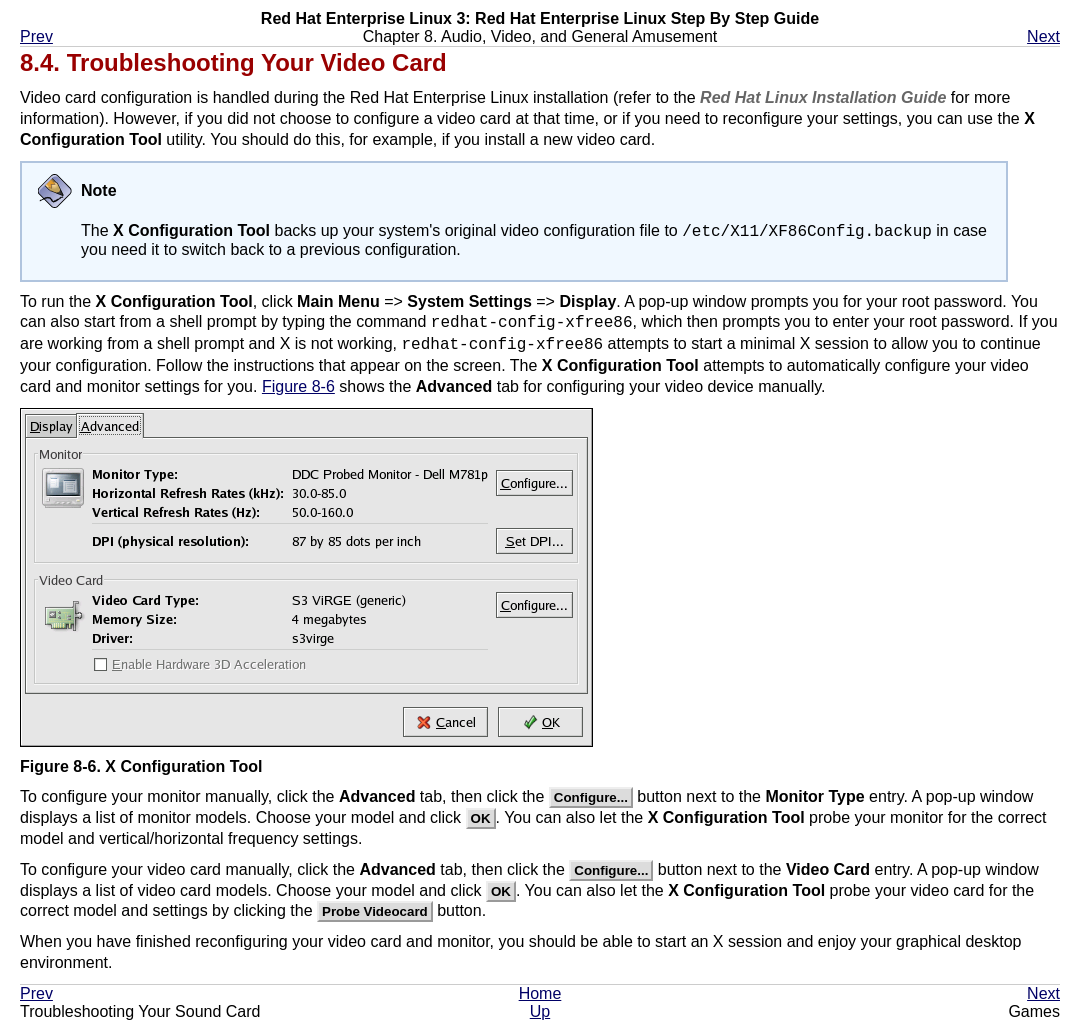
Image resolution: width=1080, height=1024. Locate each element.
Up (540, 1014)
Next (1043, 36)
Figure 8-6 (298, 389)
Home (540, 996)
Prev (36, 36)
